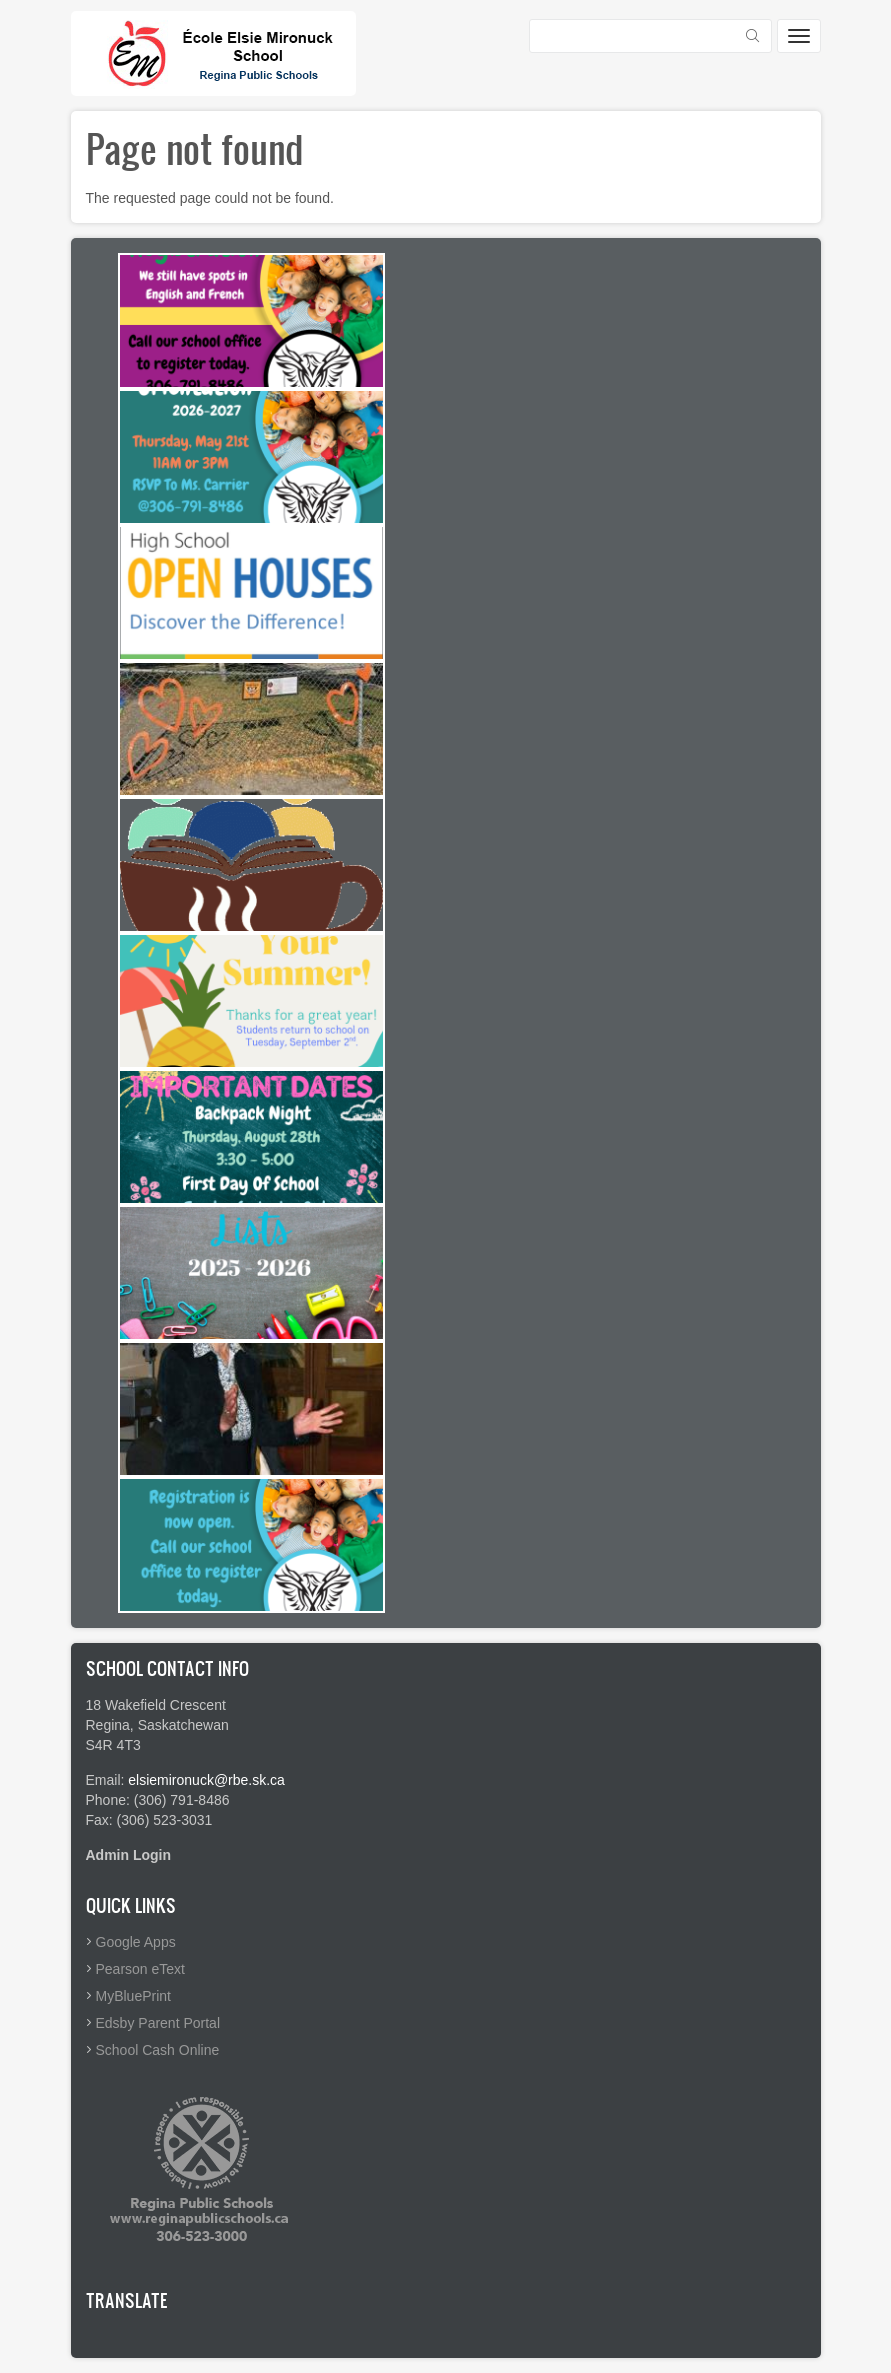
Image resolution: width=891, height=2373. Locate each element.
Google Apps (136, 1942)
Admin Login (129, 1855)
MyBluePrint (133, 1996)
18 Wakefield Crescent (156, 1705)
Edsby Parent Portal (158, 2023)
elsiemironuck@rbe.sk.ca (206, 1780)
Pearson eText (141, 1969)
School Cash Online (158, 2050)
